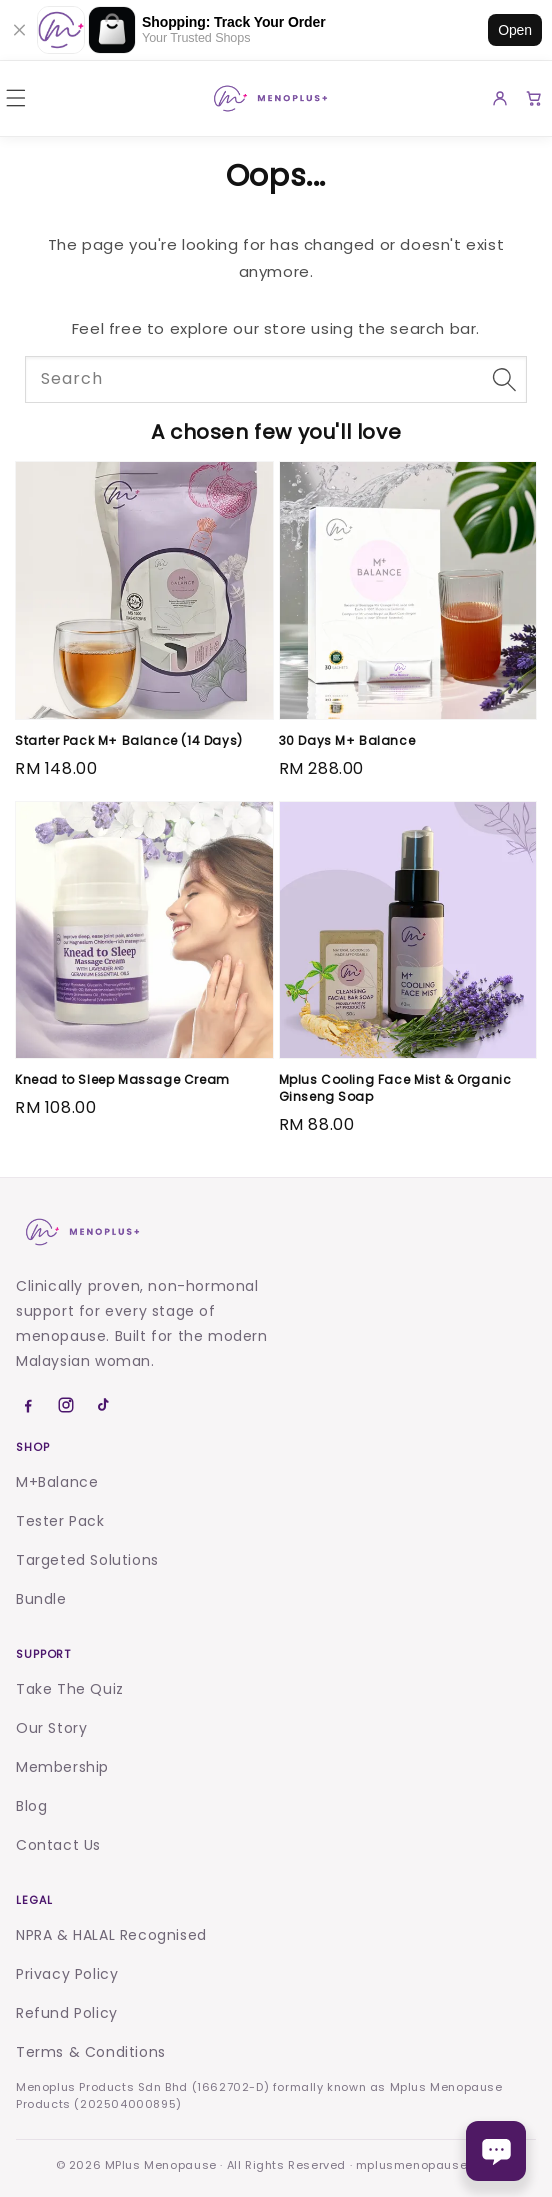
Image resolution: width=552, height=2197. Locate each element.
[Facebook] (28, 1405)
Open (515, 30)
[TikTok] (104, 1405)
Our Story (51, 1728)
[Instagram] (66, 1405)
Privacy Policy (67, 1974)
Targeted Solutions (87, 1560)
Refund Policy (67, 2013)
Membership (62, 1767)
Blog (31, 1806)
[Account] (500, 98)
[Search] (504, 379)
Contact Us (58, 1845)
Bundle (41, 1599)
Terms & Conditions (91, 2052)
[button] (16, 98)
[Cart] (534, 98)
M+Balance (57, 1482)
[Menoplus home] (81, 1232)
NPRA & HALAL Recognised (111, 1935)
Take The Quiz (70, 1689)
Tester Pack (60, 1521)
